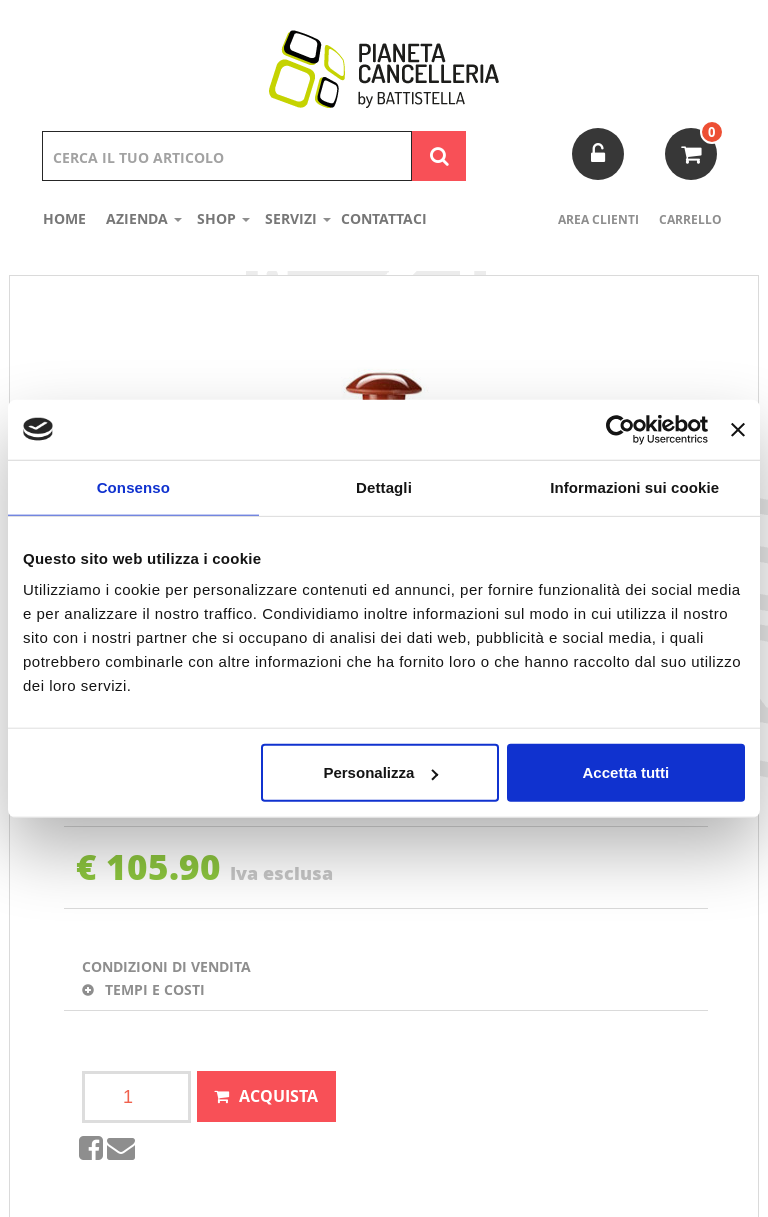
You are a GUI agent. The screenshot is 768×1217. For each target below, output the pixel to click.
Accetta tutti (626, 772)
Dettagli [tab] (384, 486)
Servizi (298, 218)
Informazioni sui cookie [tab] (634, 486)
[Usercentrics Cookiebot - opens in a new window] (620, 429)
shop (223, 218)
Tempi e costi (143, 989)
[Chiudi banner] (738, 429)
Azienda (144, 218)
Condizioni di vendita (166, 966)
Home (64, 218)
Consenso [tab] (133, 486)
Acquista (278, 1096)
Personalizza (380, 772)
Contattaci (384, 218)
